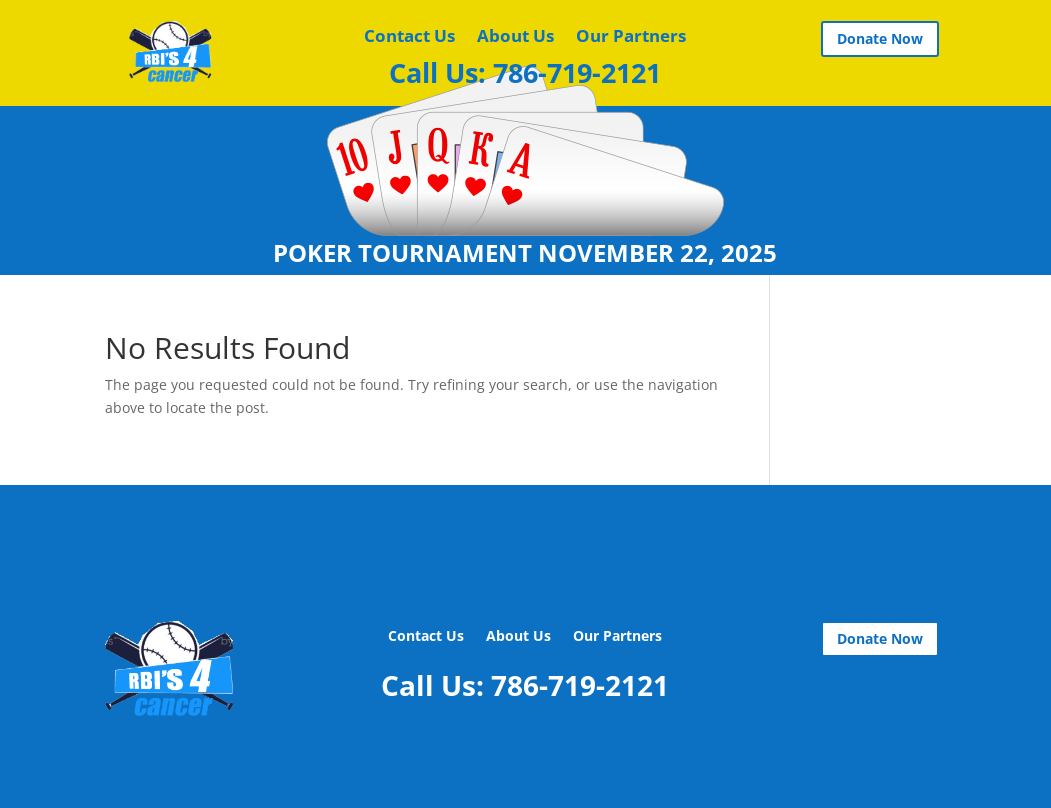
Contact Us (409, 38)
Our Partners (631, 38)
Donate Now (880, 38)
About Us (515, 38)
